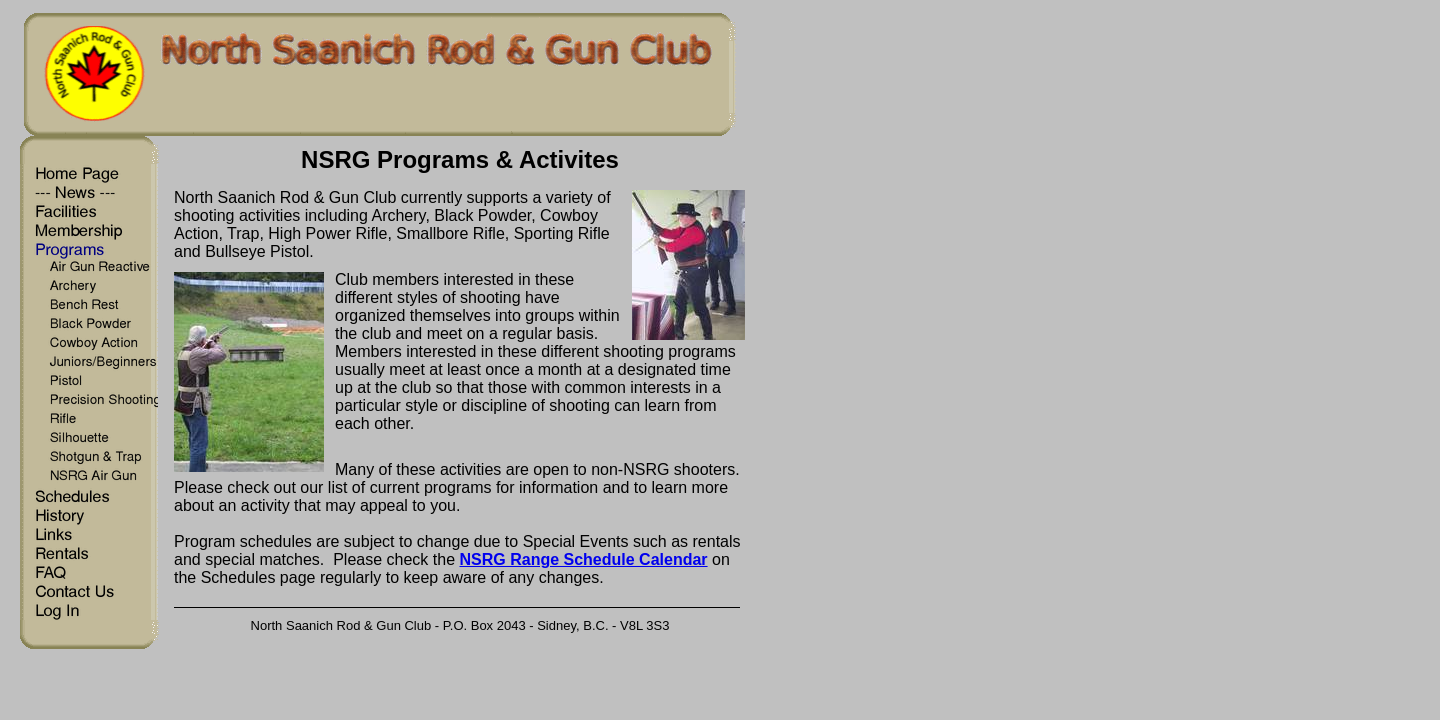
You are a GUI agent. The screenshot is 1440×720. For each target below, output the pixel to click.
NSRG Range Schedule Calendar (584, 559)
